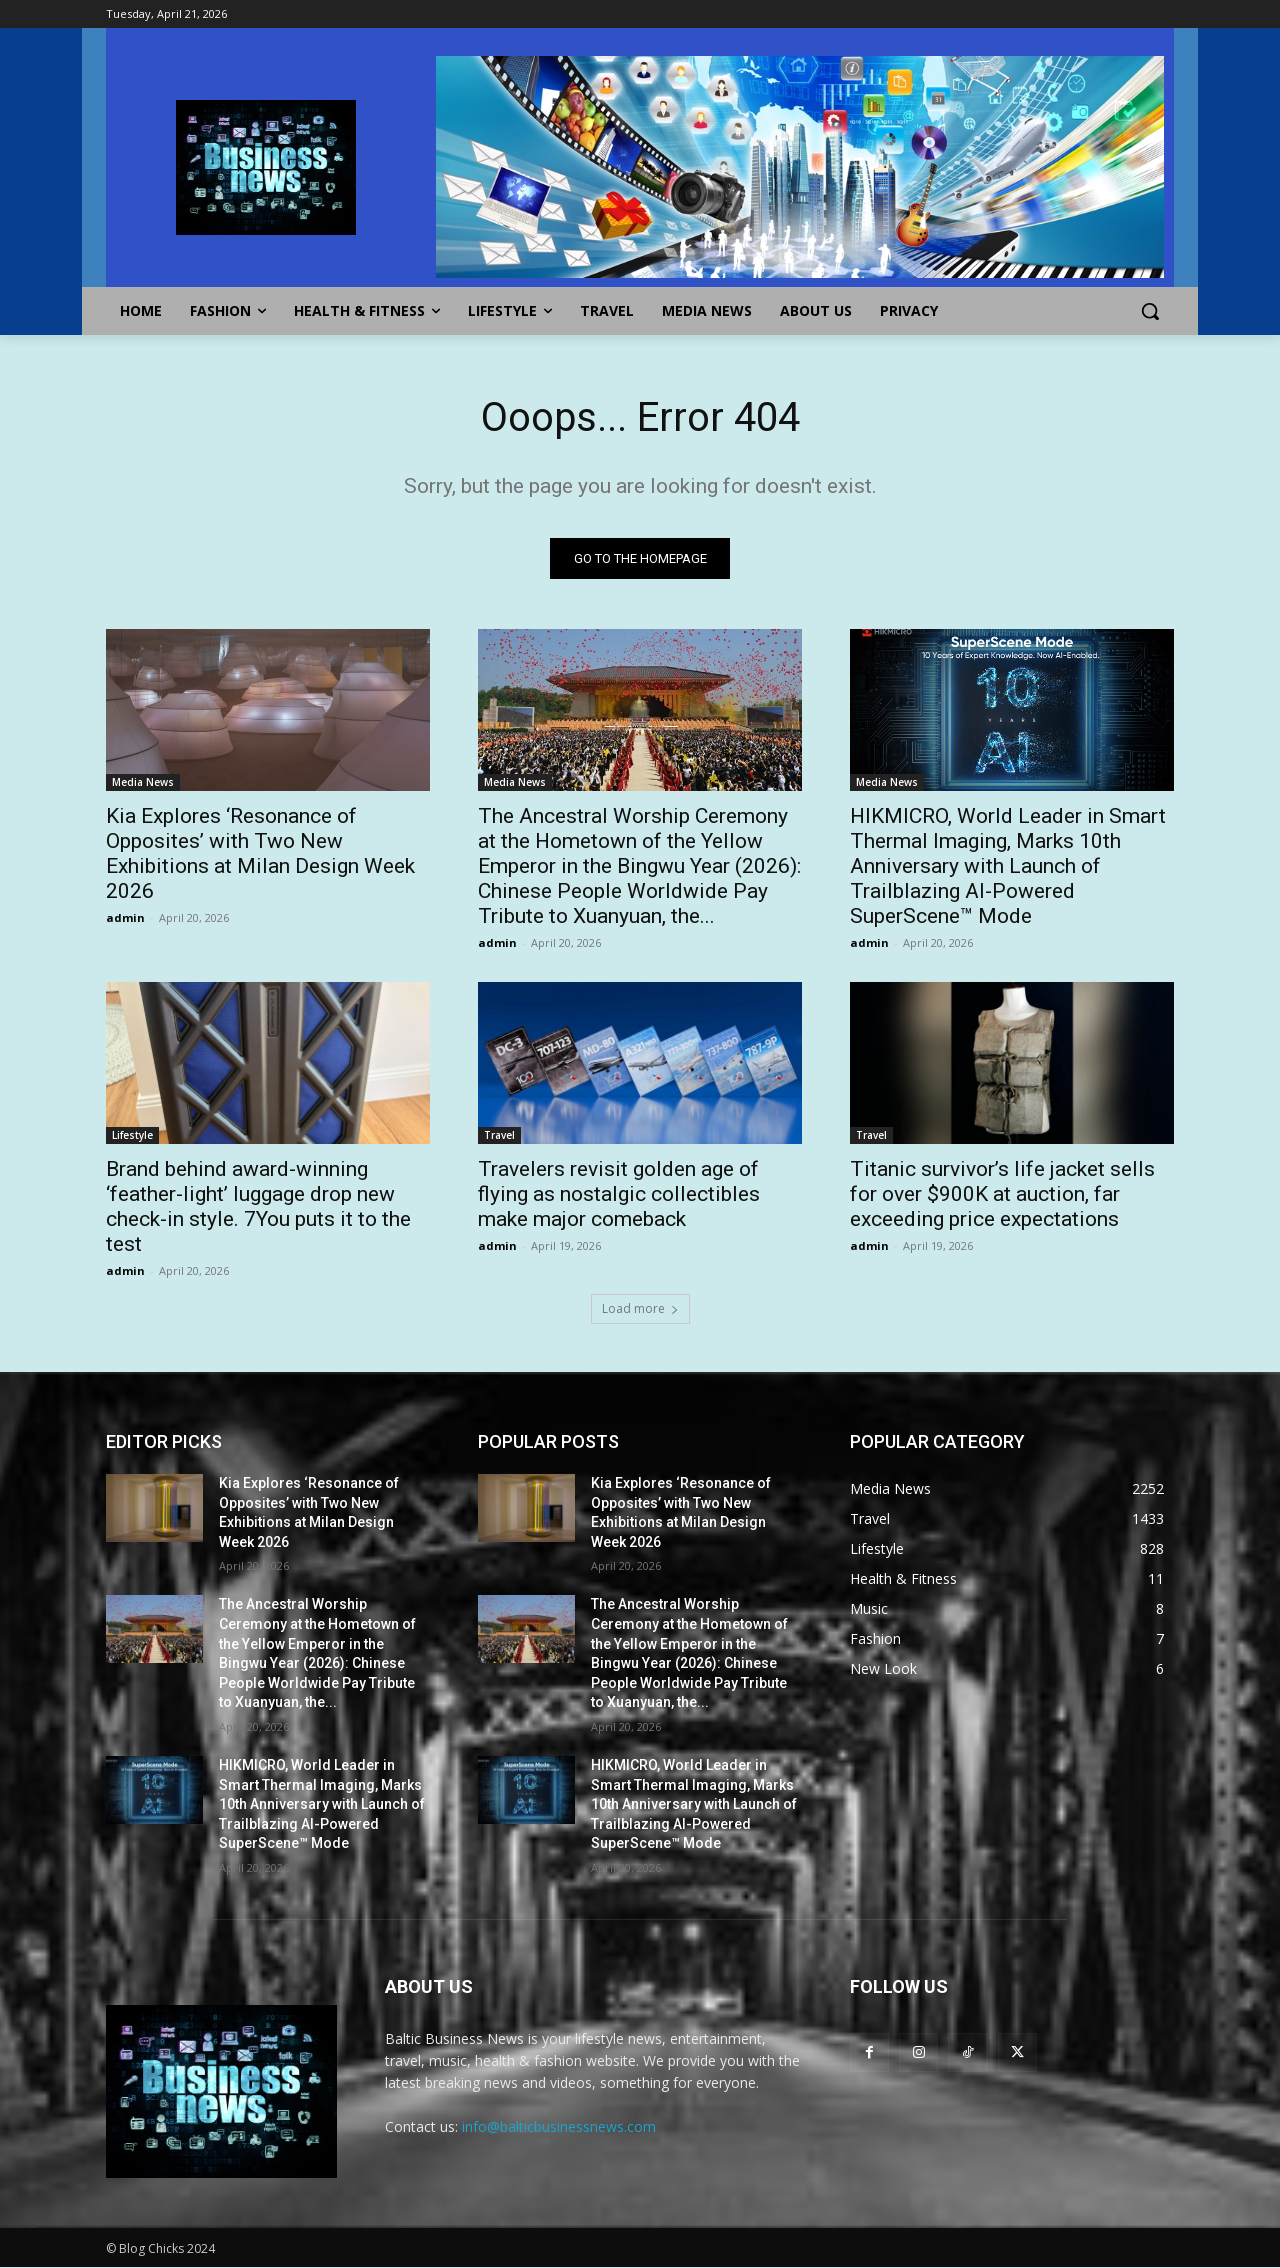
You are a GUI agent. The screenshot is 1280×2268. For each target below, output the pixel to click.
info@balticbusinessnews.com (559, 2127)
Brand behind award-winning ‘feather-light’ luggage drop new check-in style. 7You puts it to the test (258, 1206)
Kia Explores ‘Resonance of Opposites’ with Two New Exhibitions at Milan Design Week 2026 (260, 853)
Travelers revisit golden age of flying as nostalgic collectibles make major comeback (619, 1194)
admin (125, 917)
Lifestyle (132, 1135)
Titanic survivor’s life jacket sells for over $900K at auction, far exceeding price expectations (1002, 1194)
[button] (1150, 311)
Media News (143, 782)
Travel (499, 1135)
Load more (640, 1308)
